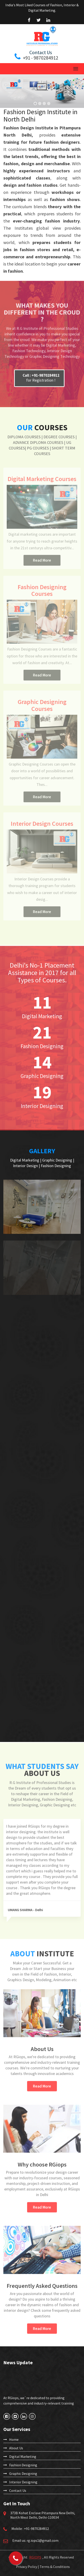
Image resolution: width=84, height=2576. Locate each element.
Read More (42, 2089)
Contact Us (14, 2490)
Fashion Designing (20, 2465)
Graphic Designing (20, 2473)
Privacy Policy (29, 2566)
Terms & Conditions (58, 2566)
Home (11, 2439)
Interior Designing (20, 2482)
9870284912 (46, 58)
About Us (42, 2052)
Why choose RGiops (42, 2168)
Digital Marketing (19, 2456)
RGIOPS (32, 2557)
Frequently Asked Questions (42, 2289)
